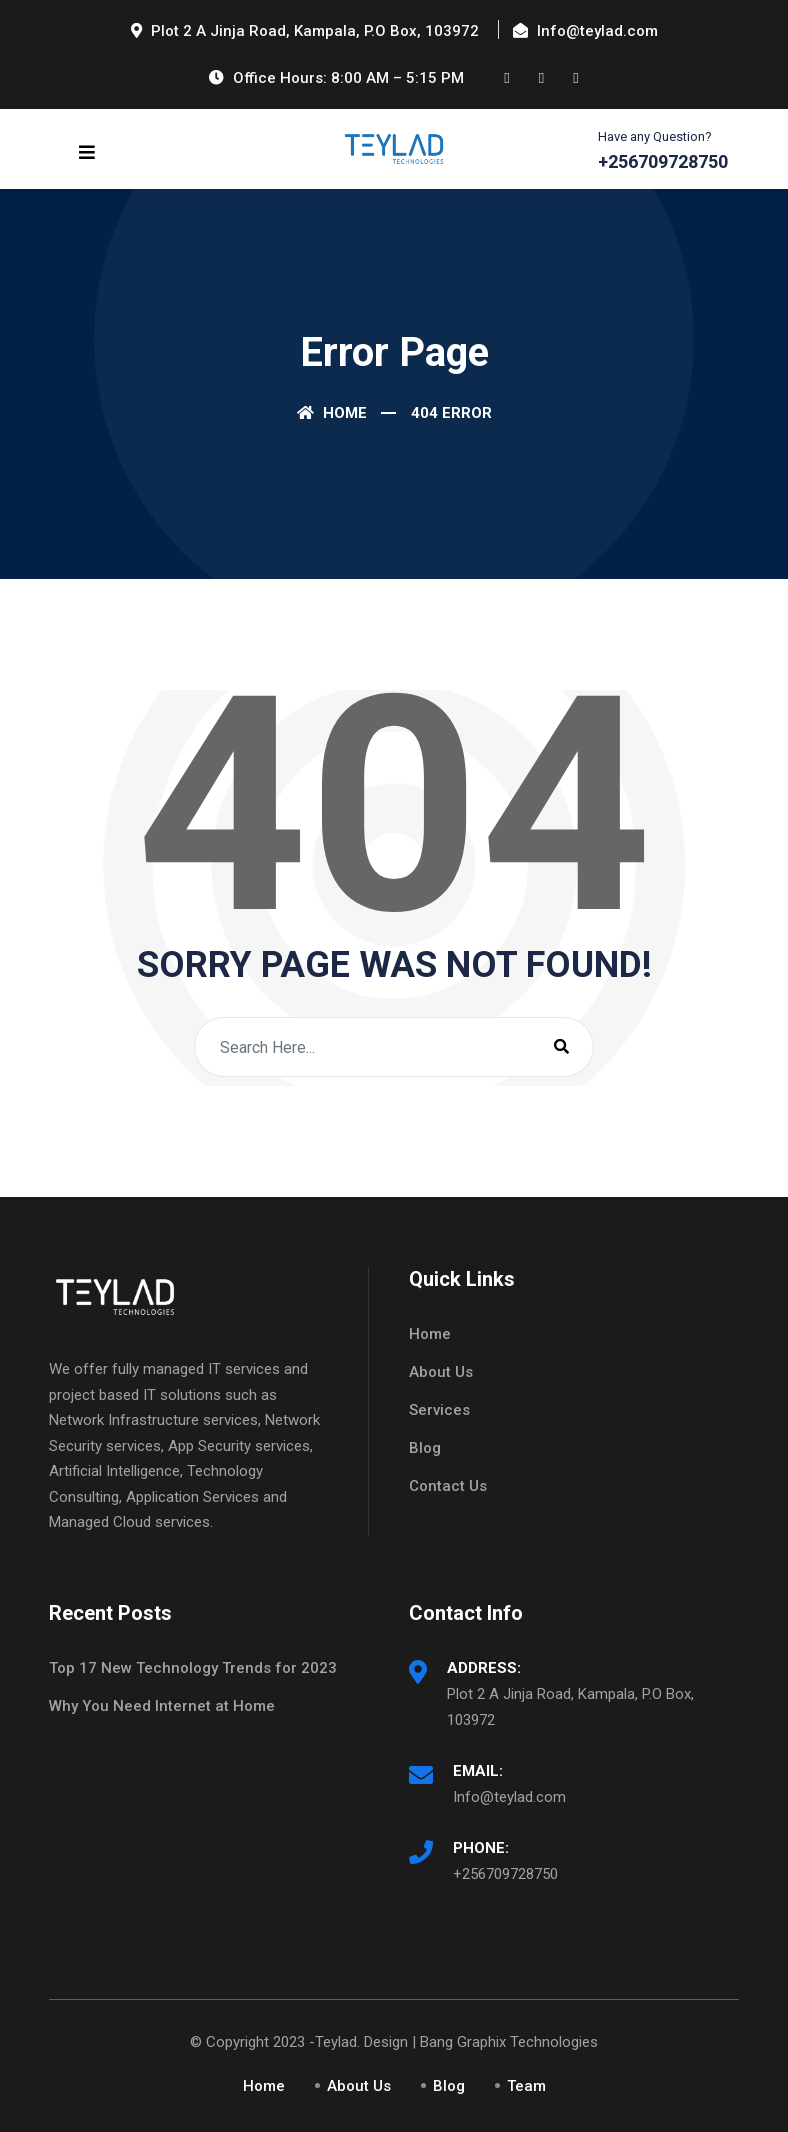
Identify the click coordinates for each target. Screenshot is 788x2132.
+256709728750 (505, 1874)
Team (526, 2086)
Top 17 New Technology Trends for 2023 (193, 1668)
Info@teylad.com (509, 1797)
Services (439, 1410)
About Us (441, 1372)
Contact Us (448, 1486)
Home (332, 413)
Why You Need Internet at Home (162, 1706)
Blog (425, 1448)
